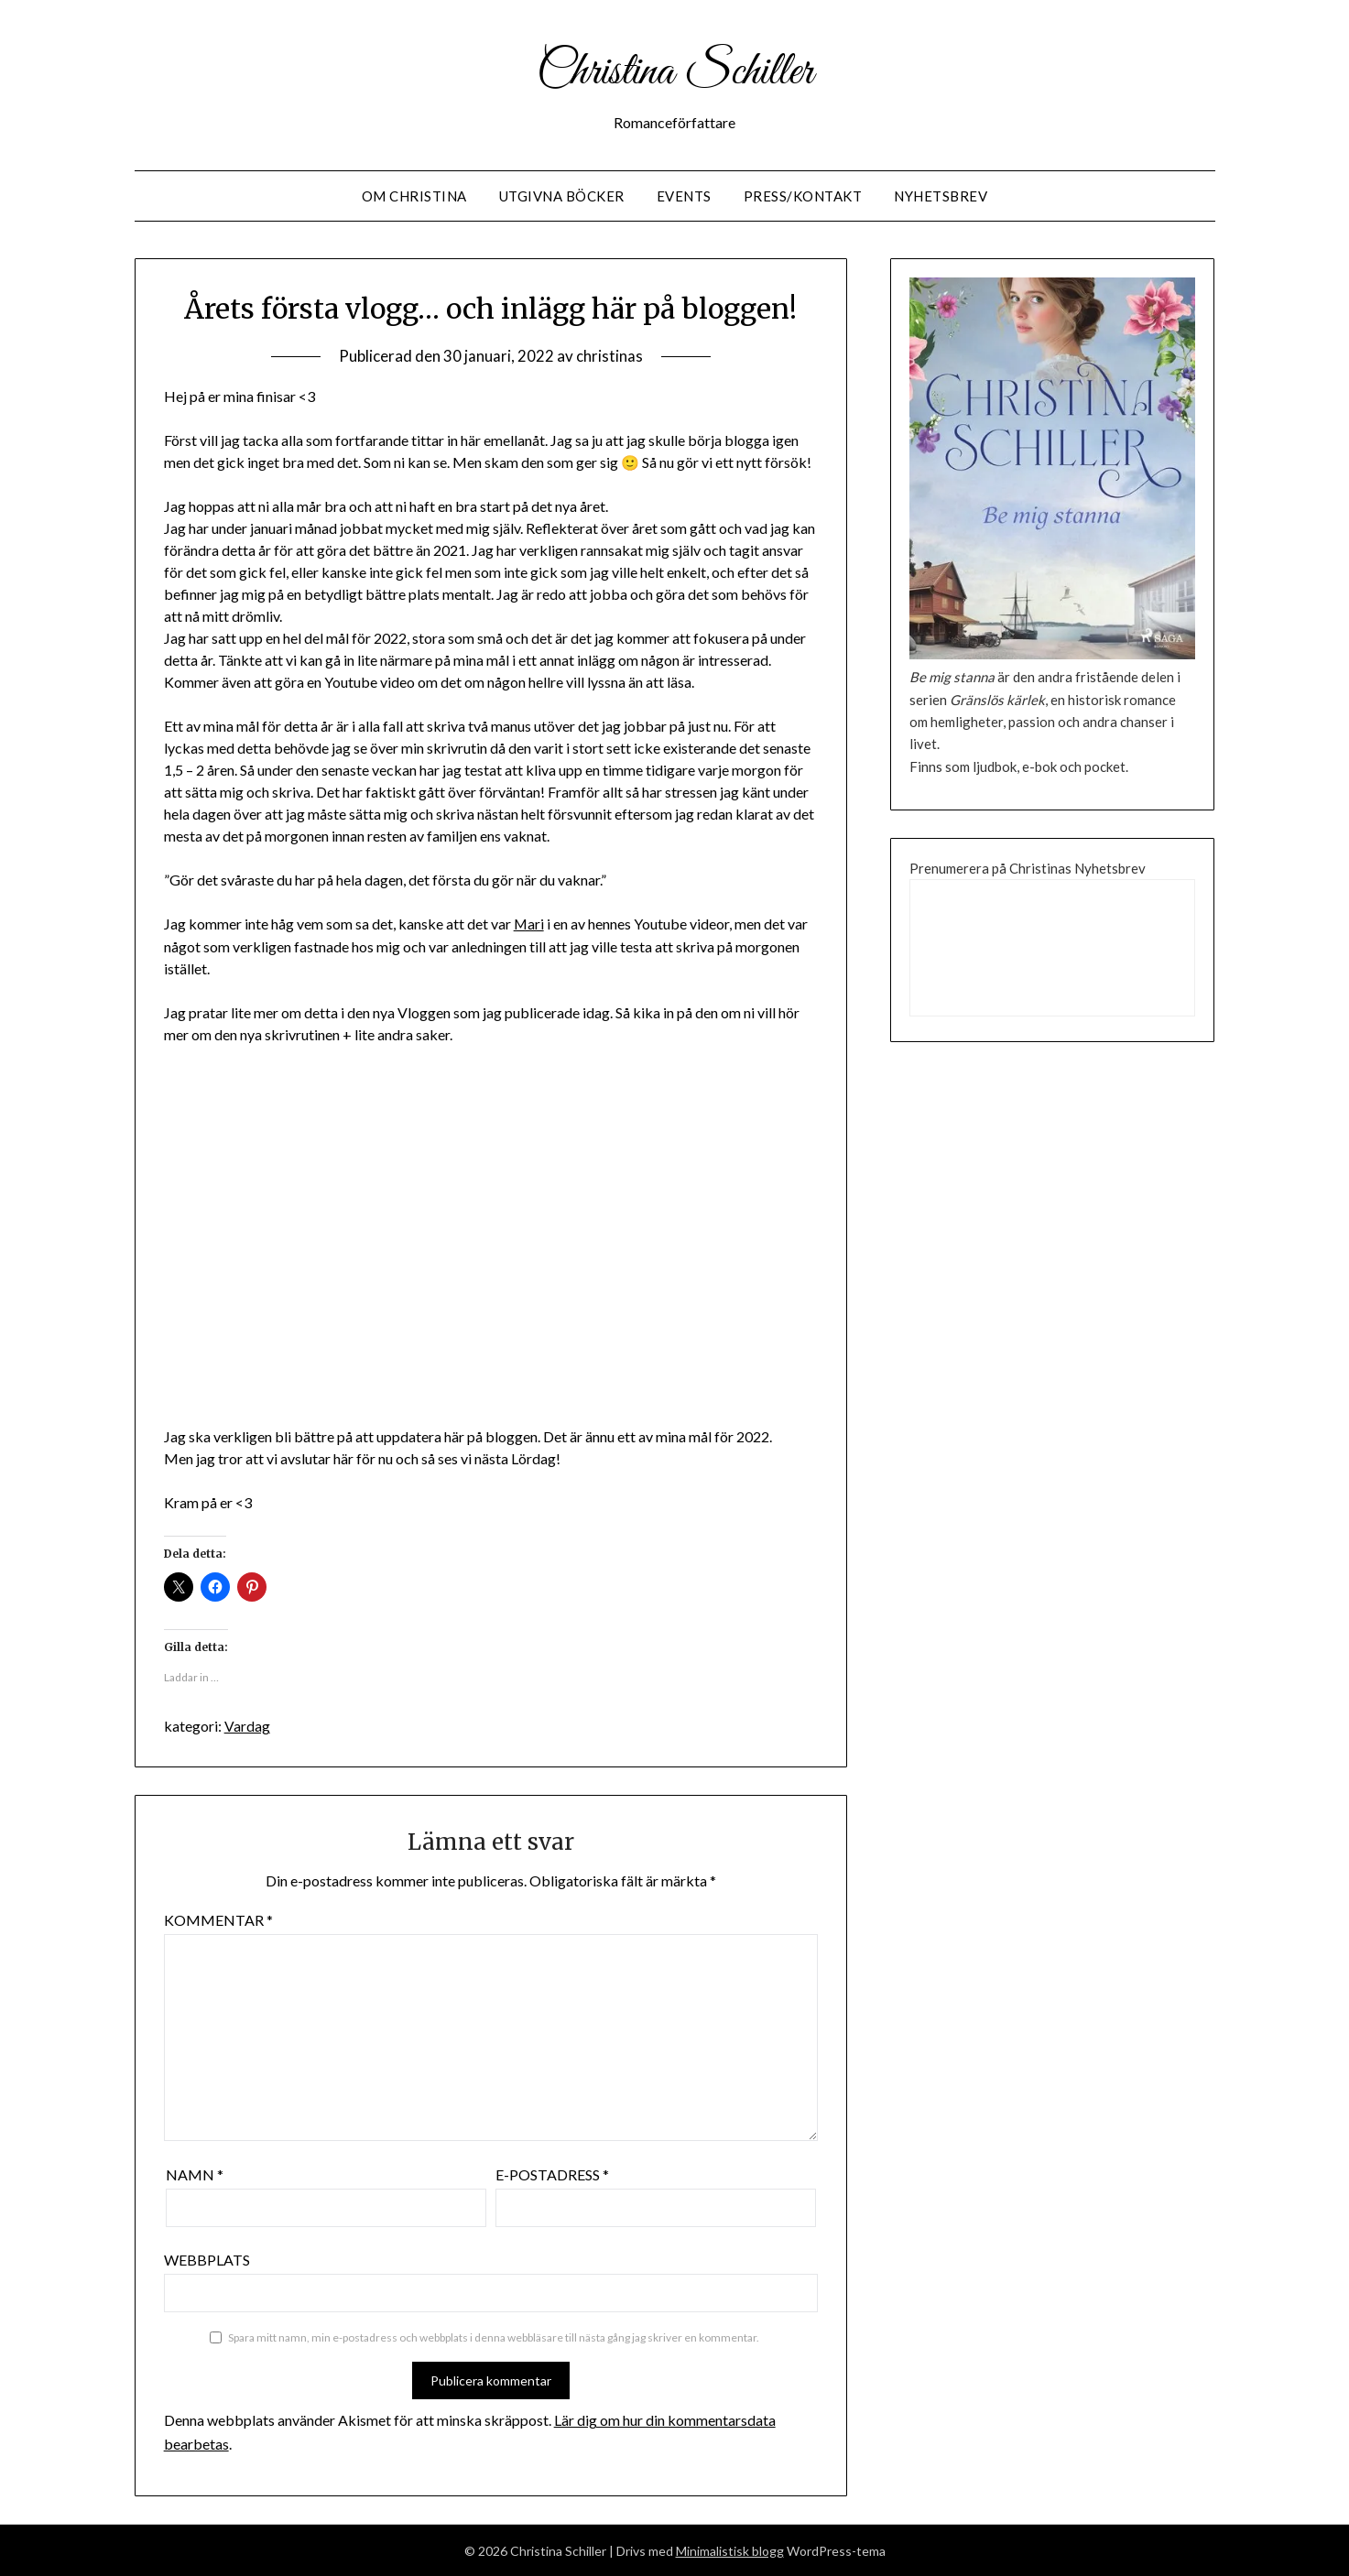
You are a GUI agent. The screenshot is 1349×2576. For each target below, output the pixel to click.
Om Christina (414, 196)
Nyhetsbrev (940, 196)
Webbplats (207, 2258)
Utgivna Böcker (562, 196)
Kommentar (218, 1919)
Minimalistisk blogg (730, 2550)
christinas (609, 355)
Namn (194, 2173)
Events (684, 196)
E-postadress (552, 2173)
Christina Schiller (675, 71)
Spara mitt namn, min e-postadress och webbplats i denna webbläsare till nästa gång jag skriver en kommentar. (493, 2336)
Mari (529, 923)
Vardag (247, 1725)
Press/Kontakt (803, 196)
